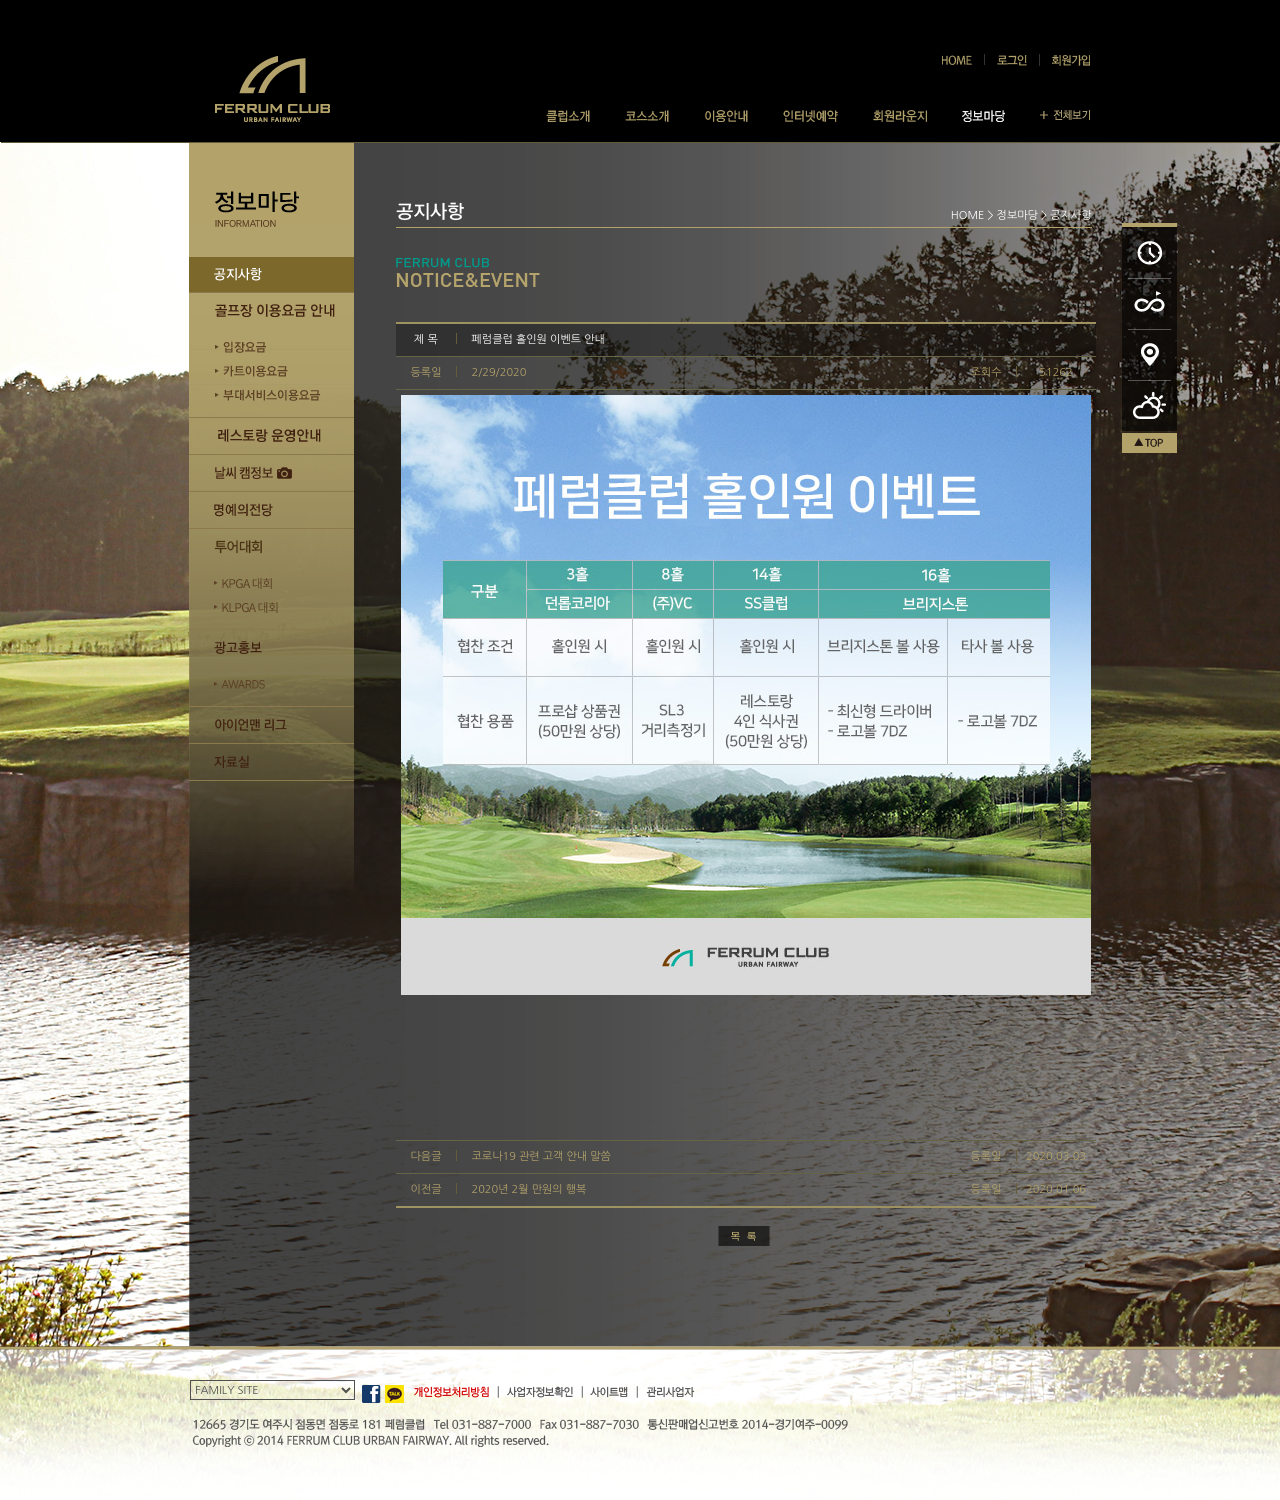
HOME (968, 215)
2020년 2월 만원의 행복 (529, 1189)
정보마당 (1017, 215)
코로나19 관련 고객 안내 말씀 (541, 1156)
